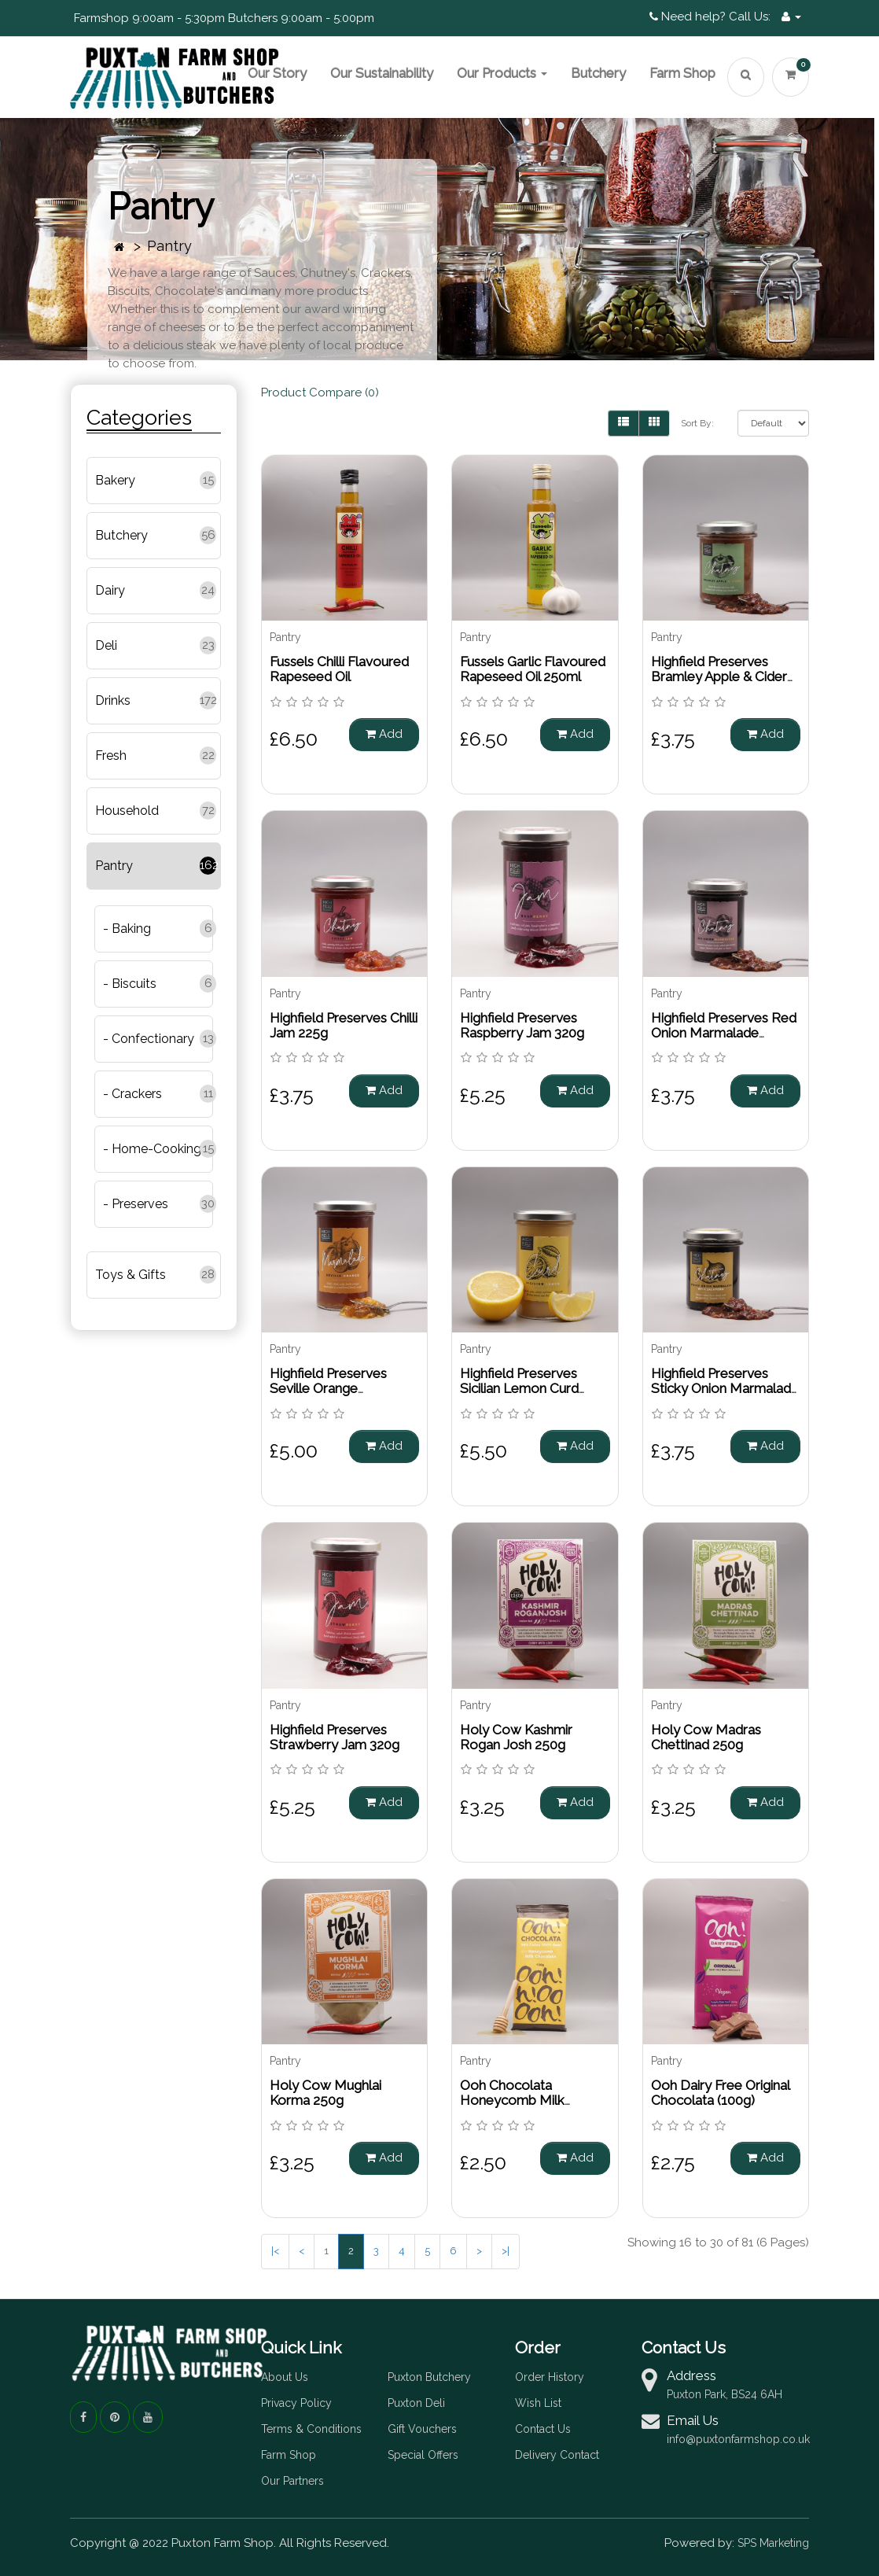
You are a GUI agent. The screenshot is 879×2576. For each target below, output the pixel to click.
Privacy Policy (296, 2403)
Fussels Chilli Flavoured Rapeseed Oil (339, 669)
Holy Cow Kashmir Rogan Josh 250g (516, 1737)
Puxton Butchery (429, 2377)
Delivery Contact (557, 2455)
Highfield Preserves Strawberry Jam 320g (334, 1737)
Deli (106, 645)
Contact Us (543, 2429)
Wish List (538, 2403)
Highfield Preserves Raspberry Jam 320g (522, 1025)
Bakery (115, 480)
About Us (284, 2377)
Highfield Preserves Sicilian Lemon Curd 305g (519, 1387)
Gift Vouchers (422, 2429)
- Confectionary (148, 1038)
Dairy (110, 590)
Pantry (169, 246)
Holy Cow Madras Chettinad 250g (706, 1737)
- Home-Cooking (152, 1148)
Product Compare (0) (320, 392)
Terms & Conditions (311, 2429)
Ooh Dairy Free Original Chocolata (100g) (720, 2092)
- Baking (127, 928)
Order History (549, 2377)
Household (127, 810)
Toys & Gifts (130, 1274)
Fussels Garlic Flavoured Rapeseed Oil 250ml (532, 669)
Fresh (111, 755)
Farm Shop (682, 73)
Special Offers (423, 2455)
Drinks (113, 700)
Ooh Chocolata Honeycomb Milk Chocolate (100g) (512, 2099)
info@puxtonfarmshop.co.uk (738, 2439)
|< (275, 2251)
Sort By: (697, 423)
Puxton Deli (416, 2403)
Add (384, 734)
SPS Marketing (773, 2543)
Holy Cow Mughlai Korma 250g (325, 2092)
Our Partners (292, 2481)
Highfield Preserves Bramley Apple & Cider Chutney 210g (719, 676)
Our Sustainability (381, 73)
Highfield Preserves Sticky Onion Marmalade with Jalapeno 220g (725, 1387)
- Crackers (132, 1093)
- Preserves (135, 1203)
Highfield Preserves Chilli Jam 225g (343, 1025)
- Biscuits (129, 983)
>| (505, 2251)
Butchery (598, 73)
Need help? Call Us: (710, 16)
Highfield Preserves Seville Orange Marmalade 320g (328, 1387)
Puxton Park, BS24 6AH (724, 2394)
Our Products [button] (502, 73)
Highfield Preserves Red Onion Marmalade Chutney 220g (723, 1032)
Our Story (277, 73)
